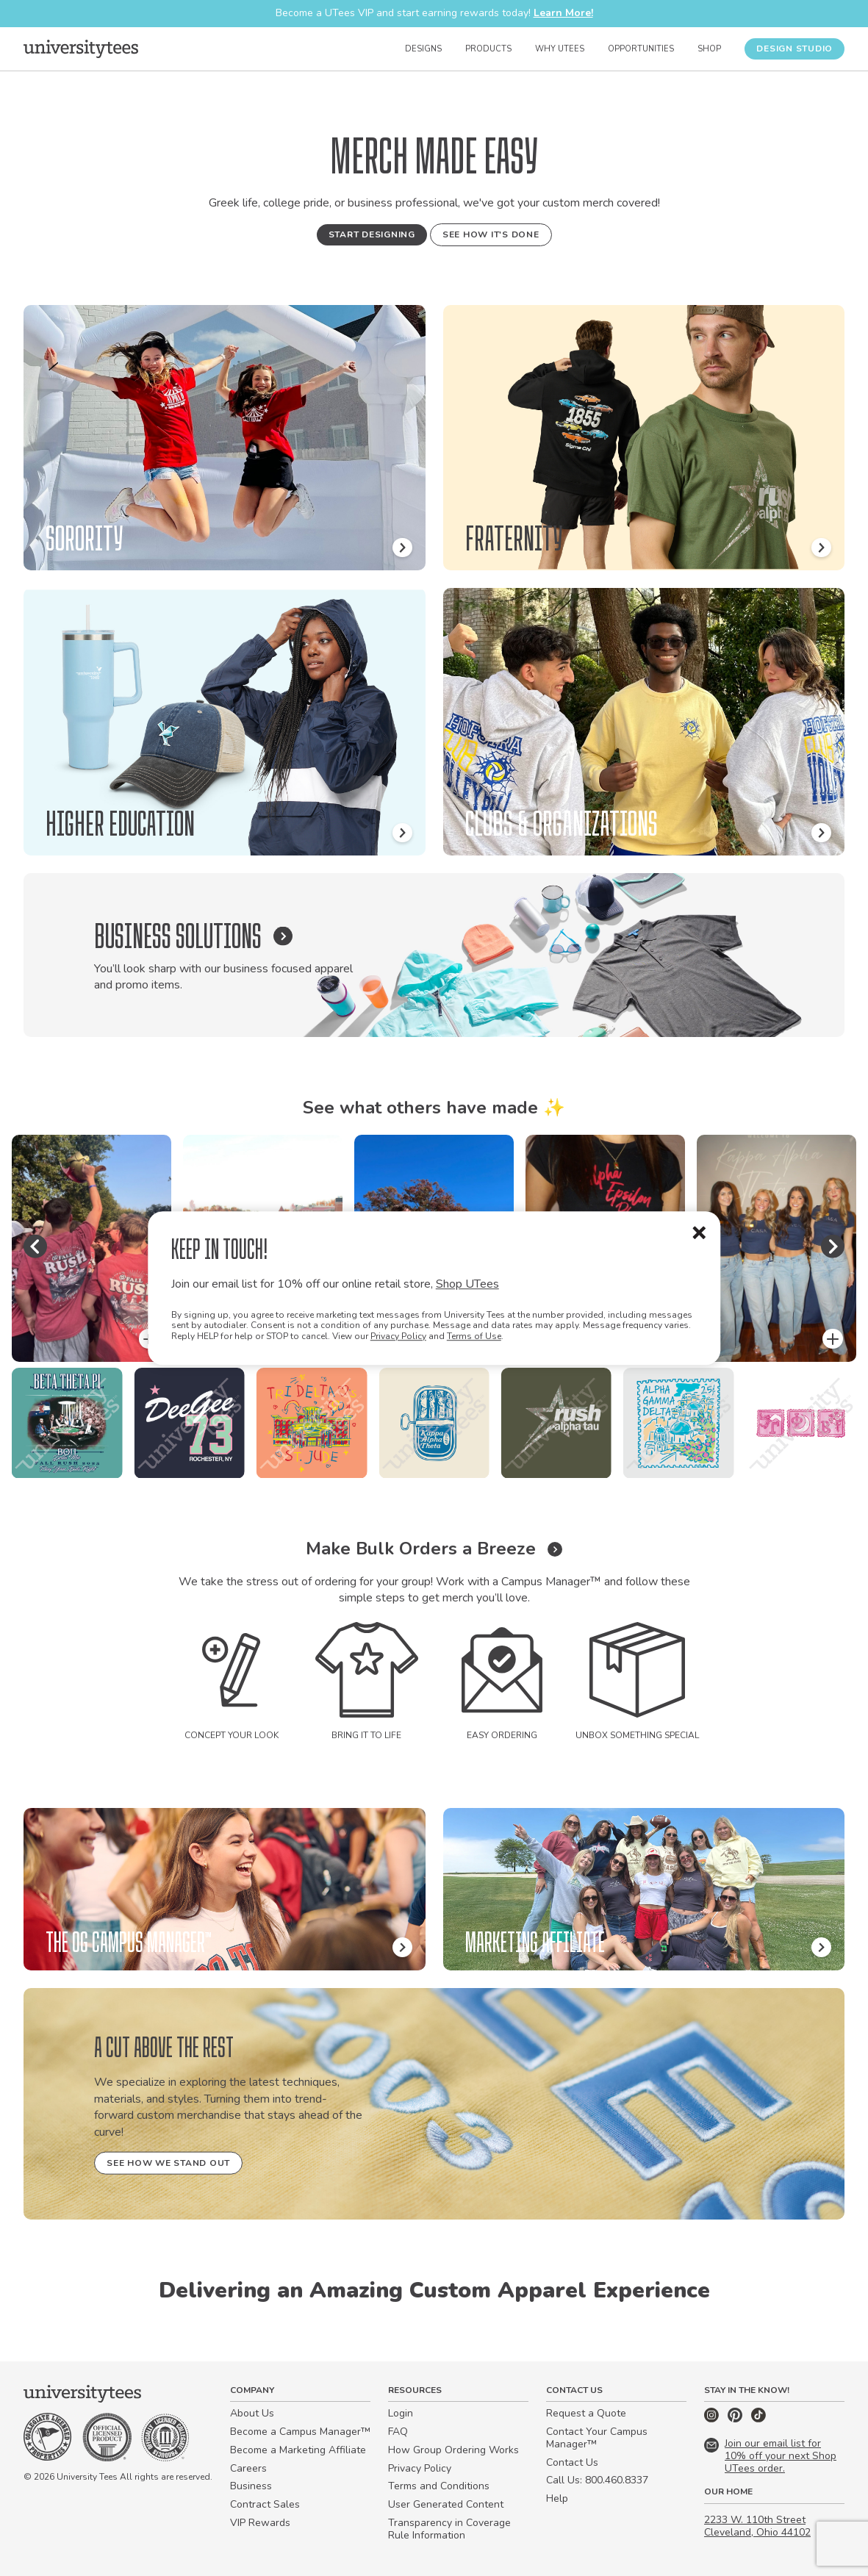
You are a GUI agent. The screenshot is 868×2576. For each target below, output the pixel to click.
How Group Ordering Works (453, 2450)
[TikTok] (758, 2419)
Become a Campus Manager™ (300, 2432)
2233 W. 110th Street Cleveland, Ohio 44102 (757, 2526)
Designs (423, 48)
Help (557, 2498)
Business (251, 2486)
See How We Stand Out (168, 2163)
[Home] (81, 48)
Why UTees (559, 48)
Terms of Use (474, 1336)
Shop (709, 48)
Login (400, 2413)
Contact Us (572, 2462)
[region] (434, 1423)
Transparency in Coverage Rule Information (449, 2529)
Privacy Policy (398, 1336)
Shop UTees (467, 1284)
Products (488, 48)
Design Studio (794, 48)
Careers (248, 2468)
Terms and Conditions (438, 2486)
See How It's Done (490, 234)
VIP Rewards (260, 2523)
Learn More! (563, 13)
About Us (252, 2413)
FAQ (398, 2432)
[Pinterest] (736, 2419)
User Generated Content (445, 2504)
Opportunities (641, 48)
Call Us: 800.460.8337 (597, 2480)
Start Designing (372, 234)
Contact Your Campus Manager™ (597, 2438)
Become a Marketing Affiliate (298, 2450)
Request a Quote (586, 2413)
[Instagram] (713, 2419)
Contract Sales (265, 2504)
